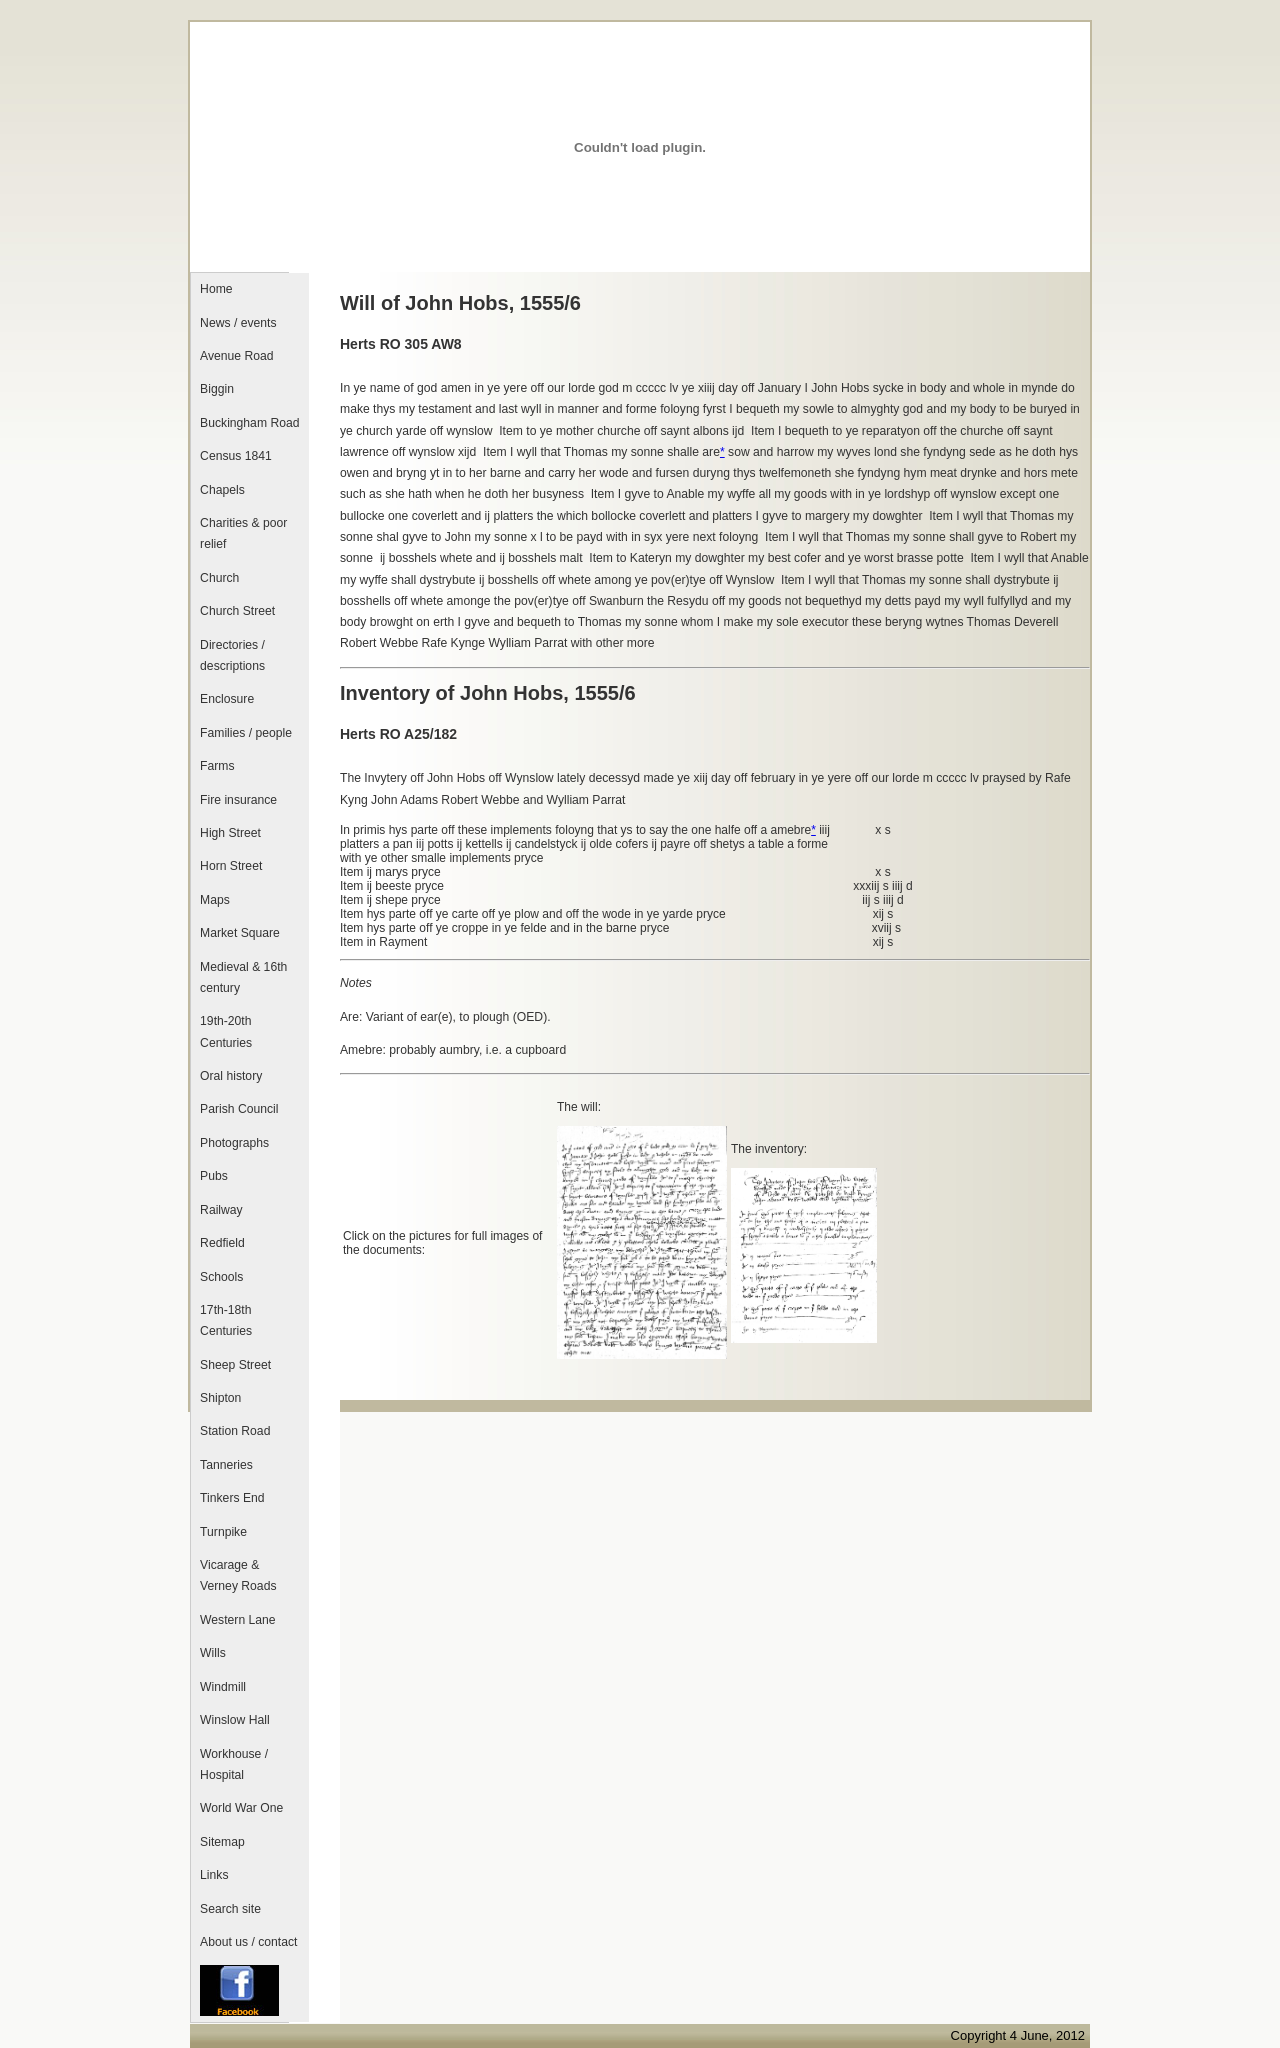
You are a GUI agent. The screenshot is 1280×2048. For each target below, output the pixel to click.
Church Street (237, 611)
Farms (217, 766)
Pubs (214, 1176)
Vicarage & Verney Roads (238, 1575)
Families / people (246, 733)
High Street (230, 833)
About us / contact (248, 1942)
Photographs (234, 1143)
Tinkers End (232, 1498)
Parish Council (239, 1109)
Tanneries (226, 1465)
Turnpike (223, 1532)
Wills (213, 1653)
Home (216, 289)
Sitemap (222, 1842)
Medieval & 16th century (243, 977)
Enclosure (227, 699)
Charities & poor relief (243, 533)
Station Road (235, 1431)
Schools (221, 1277)
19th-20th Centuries (226, 1031)
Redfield (222, 1243)
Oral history (231, 1076)
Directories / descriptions (232, 655)
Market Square (240, 933)
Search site (230, 1909)
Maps (215, 900)
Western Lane (237, 1620)
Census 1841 (236, 456)
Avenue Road (236, 356)
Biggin (217, 389)
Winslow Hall (235, 1720)
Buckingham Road (249, 423)
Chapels (222, 490)
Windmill (223, 1687)
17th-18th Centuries (226, 1320)
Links (214, 1875)
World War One (241, 1808)
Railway (221, 1210)
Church (219, 578)
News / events (238, 323)
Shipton (220, 1398)
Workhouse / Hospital (234, 1764)
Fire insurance (238, 800)
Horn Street (231, 866)
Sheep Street (235, 1365)
